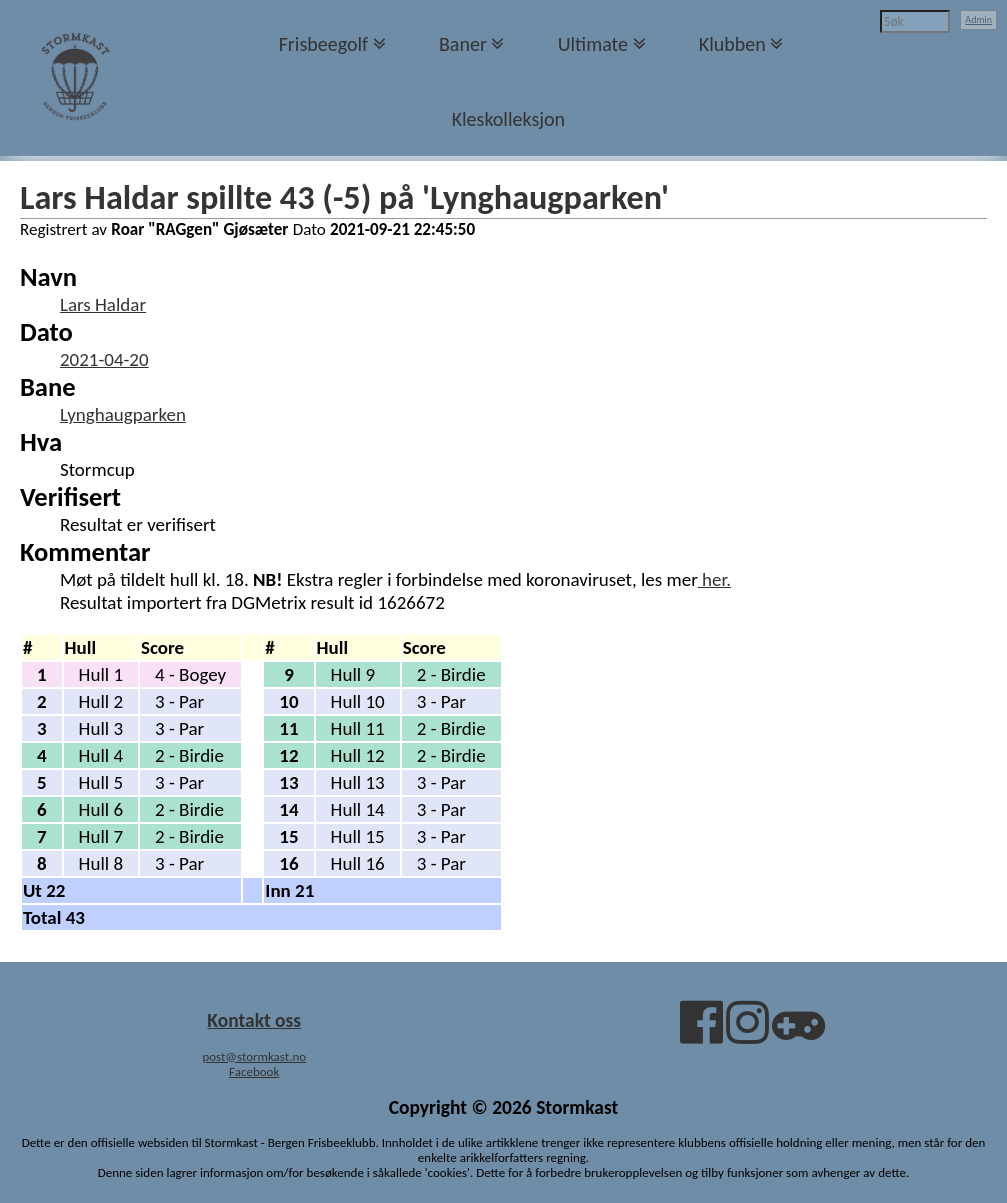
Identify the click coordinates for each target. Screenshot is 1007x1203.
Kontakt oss (254, 1020)
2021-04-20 (104, 359)
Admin (978, 19)
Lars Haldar (103, 304)
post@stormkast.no (254, 1056)
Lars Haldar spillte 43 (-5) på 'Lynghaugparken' (344, 197)
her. (714, 579)
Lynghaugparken (123, 414)
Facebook (254, 1071)
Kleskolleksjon (508, 119)
